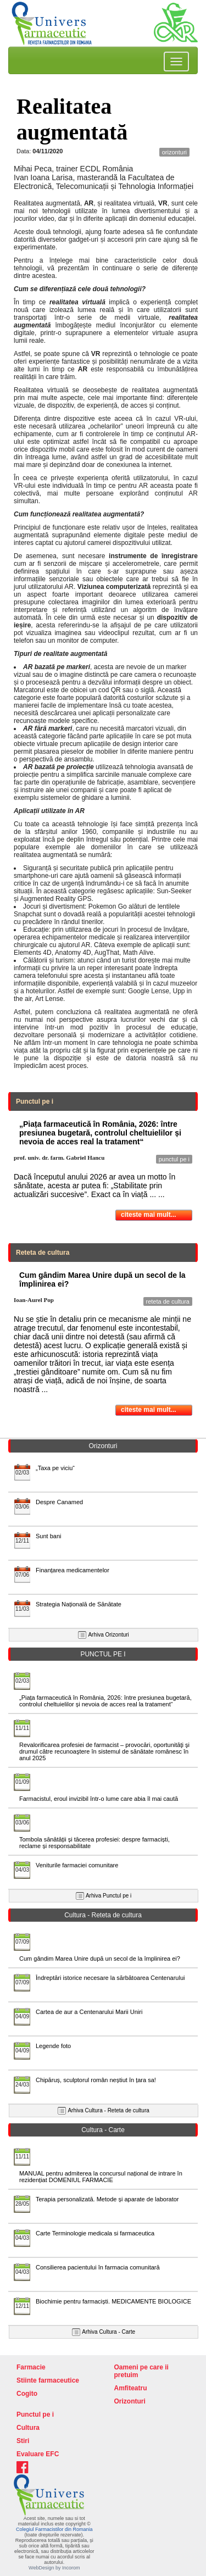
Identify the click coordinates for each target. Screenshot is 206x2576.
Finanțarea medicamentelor (72, 1570)
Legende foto (53, 2046)
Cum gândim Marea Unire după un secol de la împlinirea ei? (99, 1958)
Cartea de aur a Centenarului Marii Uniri (89, 2011)
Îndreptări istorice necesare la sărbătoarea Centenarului (110, 1977)
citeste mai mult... (148, 1215)
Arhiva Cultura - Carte (108, 2332)
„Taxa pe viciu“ (55, 1468)
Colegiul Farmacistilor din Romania (54, 2529)
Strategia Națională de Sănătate (78, 1604)
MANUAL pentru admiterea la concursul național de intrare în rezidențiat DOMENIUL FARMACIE (100, 2176)
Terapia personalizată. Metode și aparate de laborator (107, 2199)
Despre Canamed (59, 1502)
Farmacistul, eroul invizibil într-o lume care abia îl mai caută (98, 1798)
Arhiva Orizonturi (108, 1635)
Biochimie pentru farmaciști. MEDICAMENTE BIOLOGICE (113, 2301)
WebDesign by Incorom (54, 2568)
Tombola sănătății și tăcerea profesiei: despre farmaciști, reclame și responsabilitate (94, 1842)
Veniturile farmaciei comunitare (77, 1865)
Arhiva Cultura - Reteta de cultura (108, 2110)
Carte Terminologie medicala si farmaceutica (95, 2233)
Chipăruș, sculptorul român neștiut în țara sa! (96, 2080)
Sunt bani (48, 1536)
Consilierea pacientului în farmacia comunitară (98, 2267)
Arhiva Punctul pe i (108, 1896)
